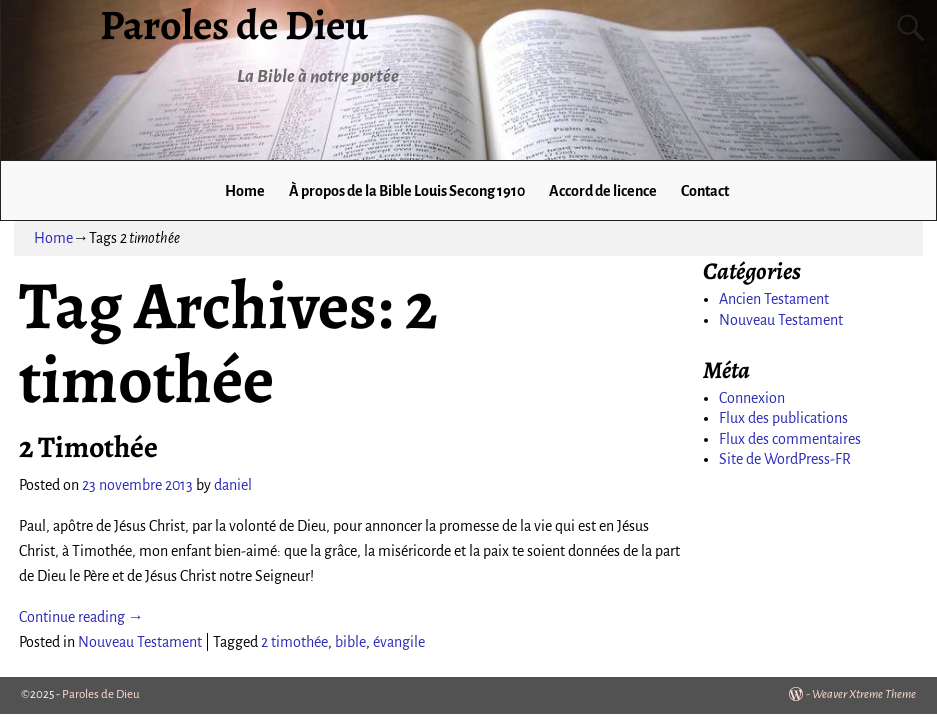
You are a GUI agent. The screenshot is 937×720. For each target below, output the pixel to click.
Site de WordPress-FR (785, 459)
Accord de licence (603, 191)
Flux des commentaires (790, 439)
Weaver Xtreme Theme (864, 694)
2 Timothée (88, 447)
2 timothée (294, 642)
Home (245, 191)
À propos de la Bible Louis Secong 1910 (407, 191)
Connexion (752, 398)
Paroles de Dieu (101, 694)
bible (350, 642)
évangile (399, 642)
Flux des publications (783, 418)
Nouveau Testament (140, 642)
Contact (705, 191)
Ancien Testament (774, 299)
